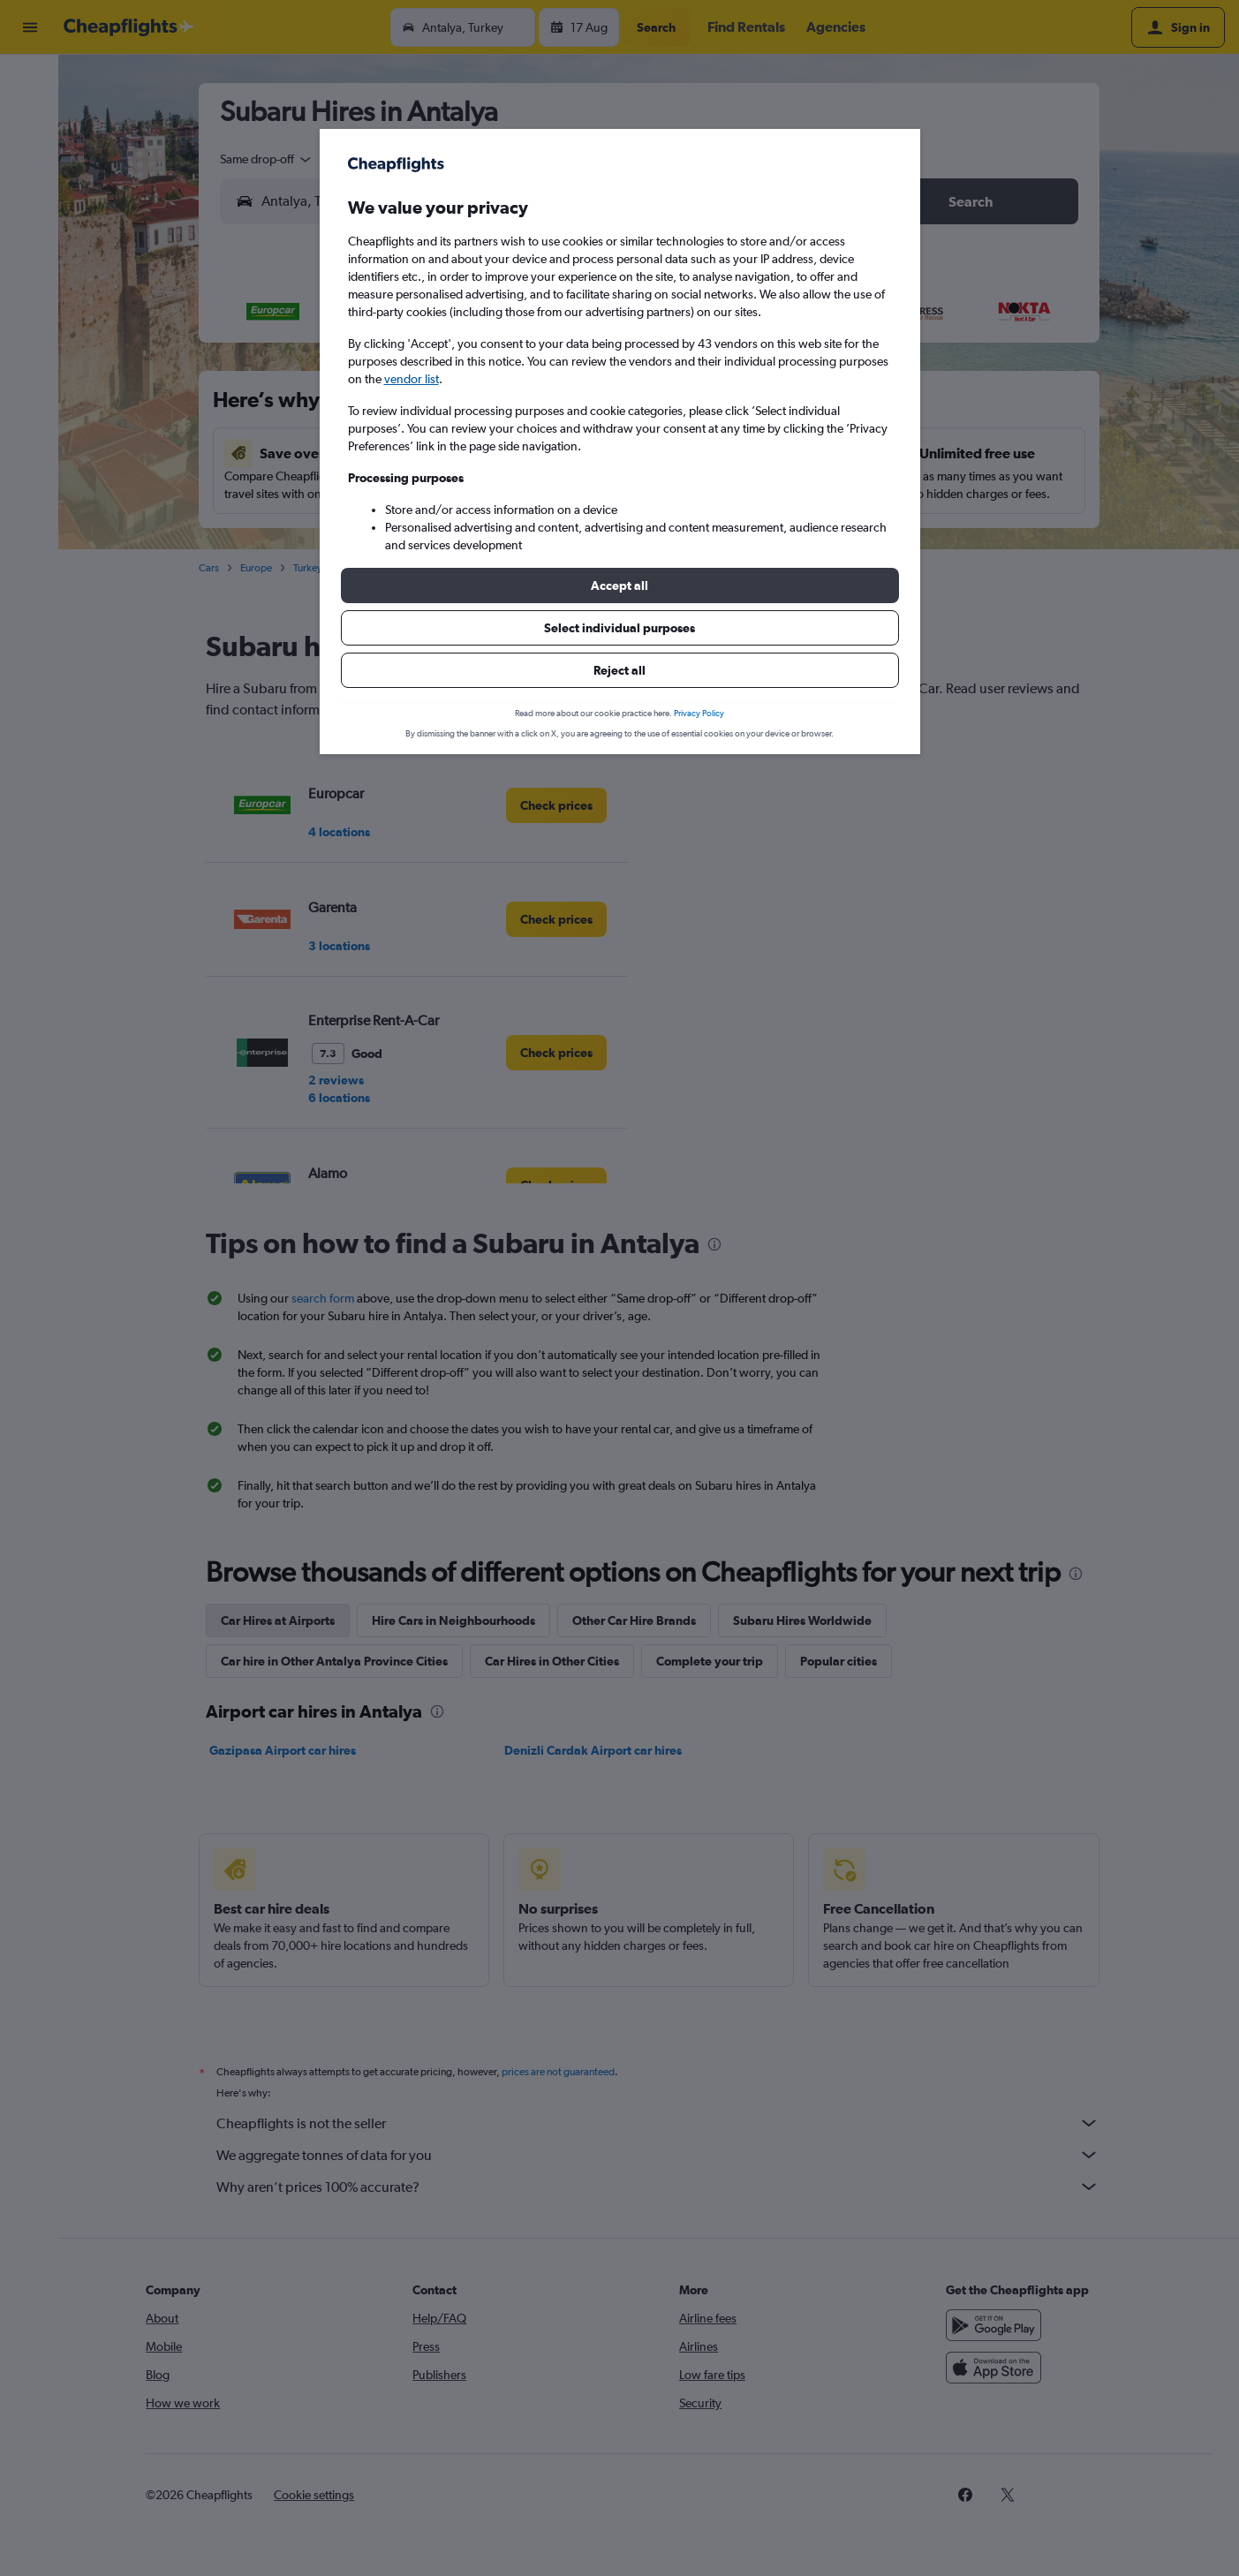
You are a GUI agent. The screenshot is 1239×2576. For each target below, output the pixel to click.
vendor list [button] (411, 379)
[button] (620, 585)
